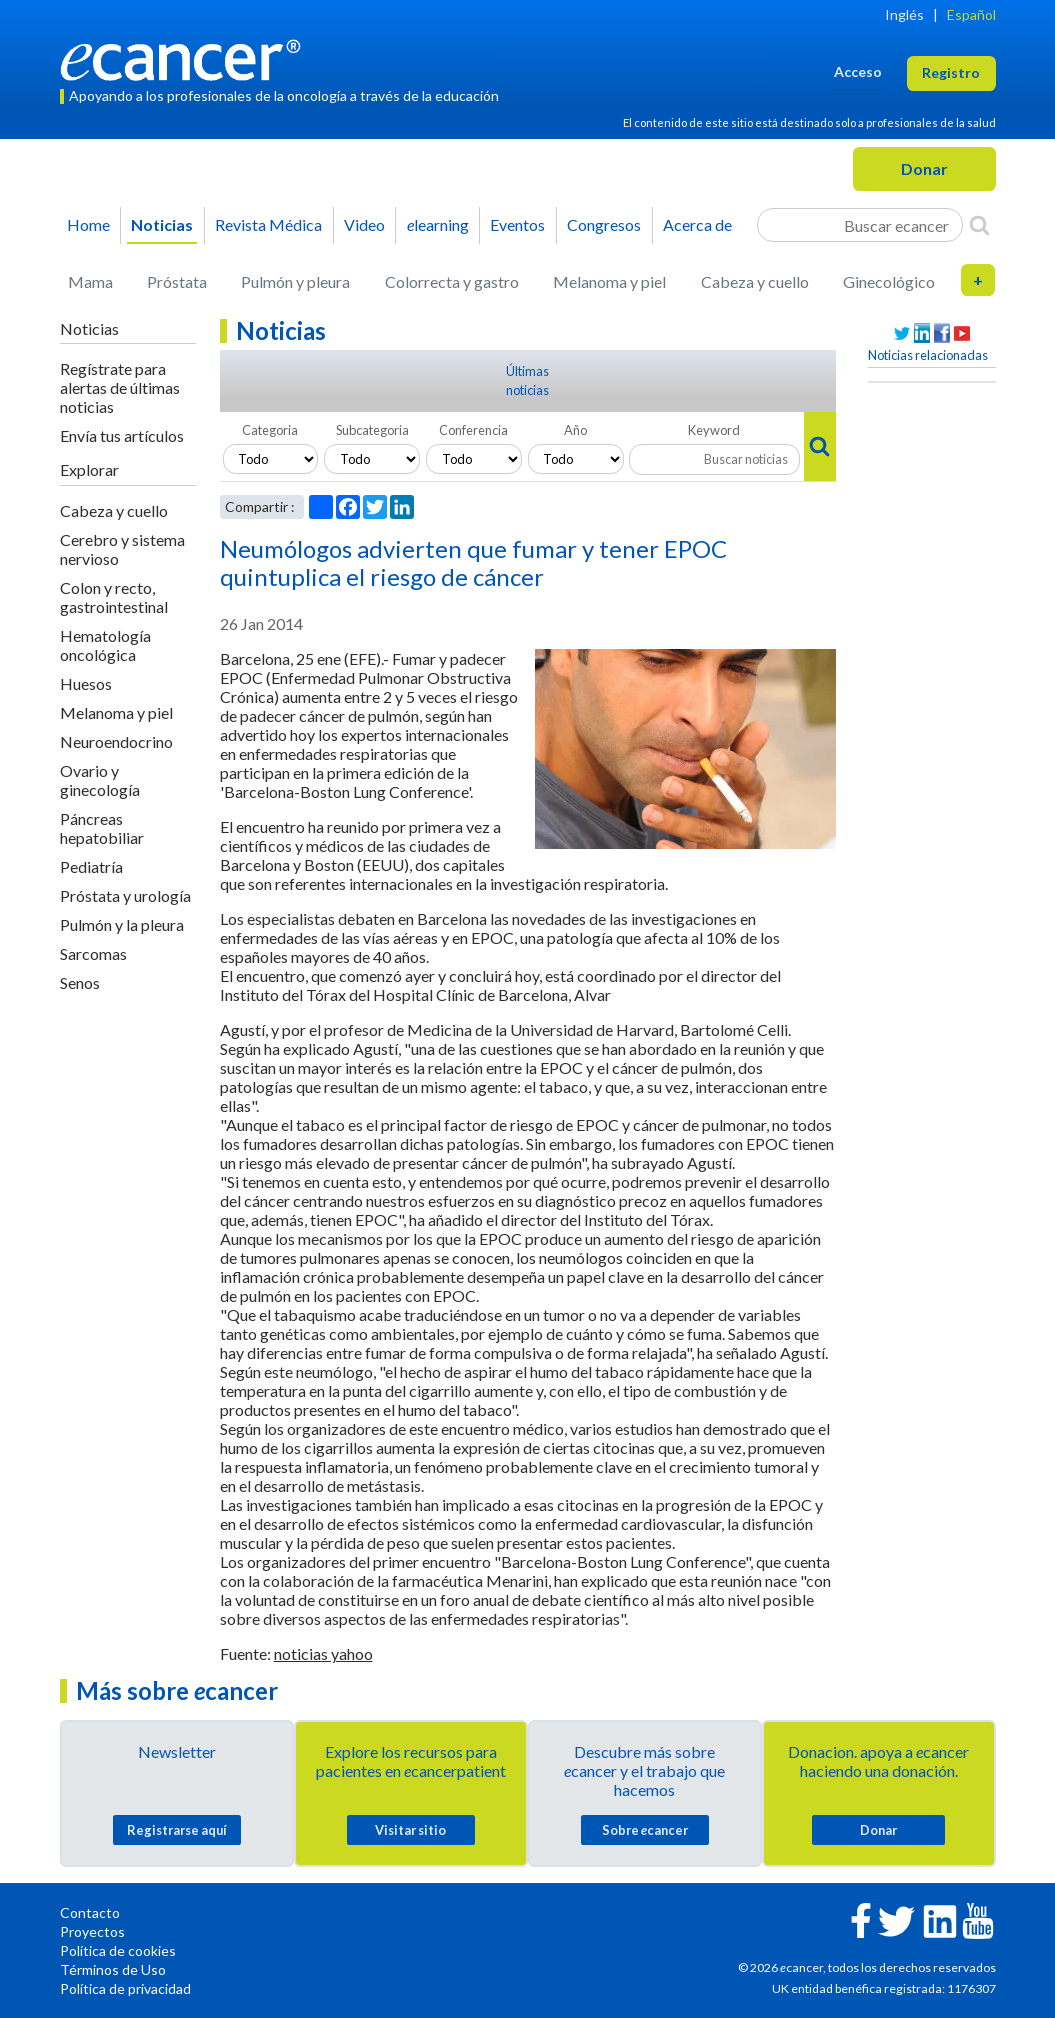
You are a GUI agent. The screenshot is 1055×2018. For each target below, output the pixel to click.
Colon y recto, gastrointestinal (114, 597)
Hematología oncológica (105, 645)
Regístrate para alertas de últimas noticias (120, 387)
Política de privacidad (125, 1988)
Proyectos (92, 1931)
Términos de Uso (113, 1969)
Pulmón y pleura (295, 281)
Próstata (177, 281)
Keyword (714, 430)
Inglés (904, 14)
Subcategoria (372, 430)
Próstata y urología (125, 895)
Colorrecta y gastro (452, 281)
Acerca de (697, 224)
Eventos (517, 224)
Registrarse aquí (177, 1830)
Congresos (604, 224)
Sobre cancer (645, 1830)
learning (438, 224)
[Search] (979, 225)
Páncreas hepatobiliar (102, 828)
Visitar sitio (410, 1830)
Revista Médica (268, 224)
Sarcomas (93, 953)
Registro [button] (951, 72)
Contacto (90, 1912)
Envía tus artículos (122, 435)
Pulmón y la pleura (122, 924)
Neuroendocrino (116, 741)
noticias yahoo (323, 1653)
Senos (80, 982)
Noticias (162, 224)
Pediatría (91, 866)
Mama (90, 281)
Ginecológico (889, 281)
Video (364, 224)
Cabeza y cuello (755, 281)
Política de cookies (118, 1950)
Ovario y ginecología (100, 780)
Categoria (270, 430)
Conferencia (473, 430)
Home (88, 224)
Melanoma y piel (609, 281)
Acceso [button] (858, 71)
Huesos (86, 683)
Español (971, 14)
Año (575, 430)
